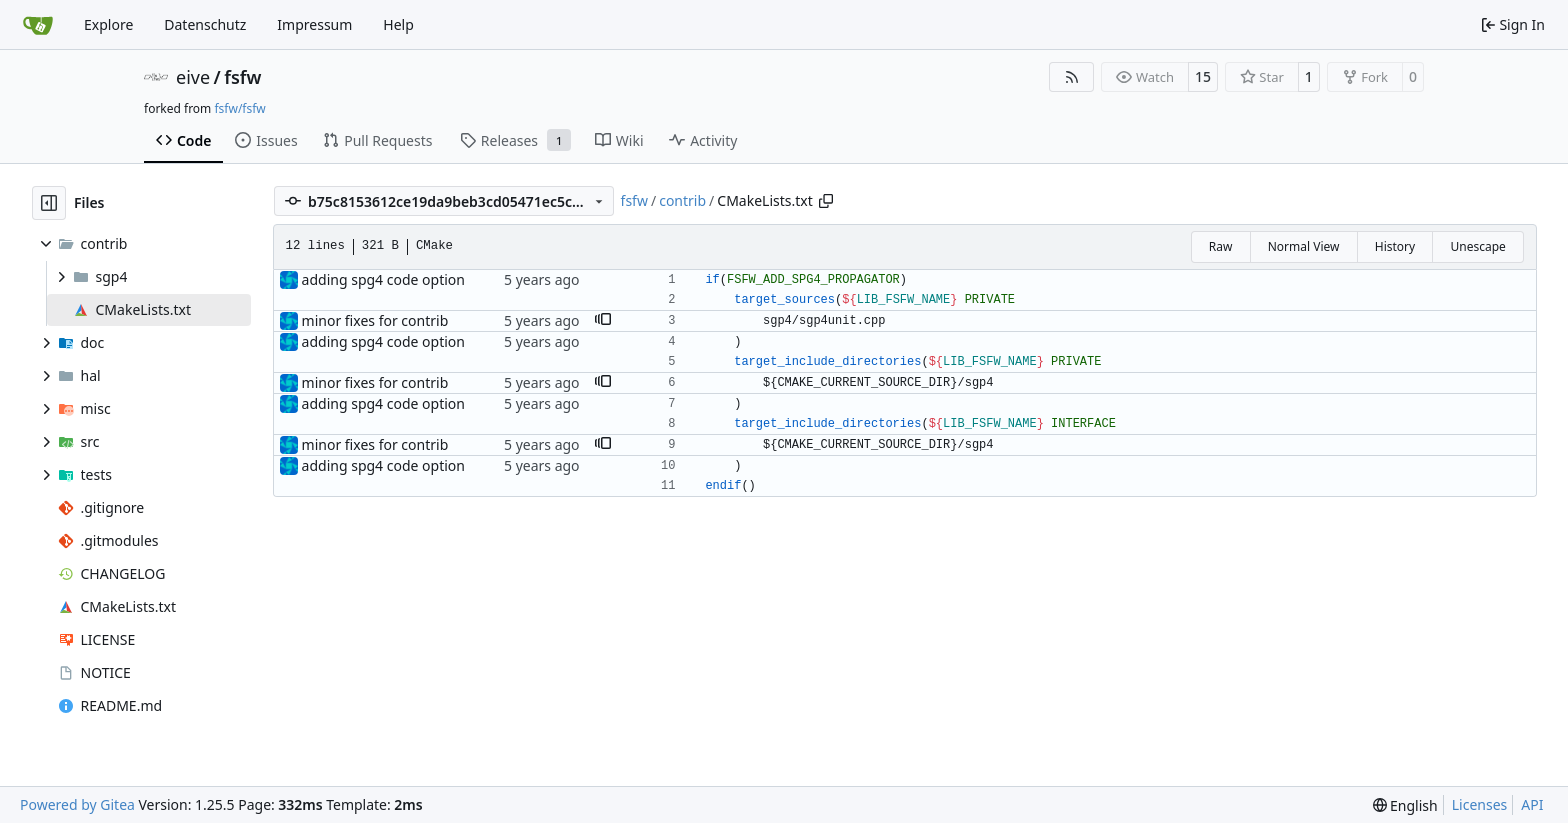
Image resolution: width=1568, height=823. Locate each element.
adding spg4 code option (383, 279)
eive (193, 77)
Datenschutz (205, 24)
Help (398, 24)
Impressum (314, 24)
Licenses (1480, 804)
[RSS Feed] (1072, 77)
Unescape (1477, 246)
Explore (108, 24)
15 (1203, 76)
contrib (682, 200)
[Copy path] (826, 201)
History (1395, 246)
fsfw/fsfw (239, 108)
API (1532, 804)
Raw (1221, 246)
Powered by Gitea (77, 804)
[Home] (38, 25)
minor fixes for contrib (375, 320)
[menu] (1405, 805)
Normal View (1304, 246)
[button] (603, 321)
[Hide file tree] (49, 203)
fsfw (242, 77)
